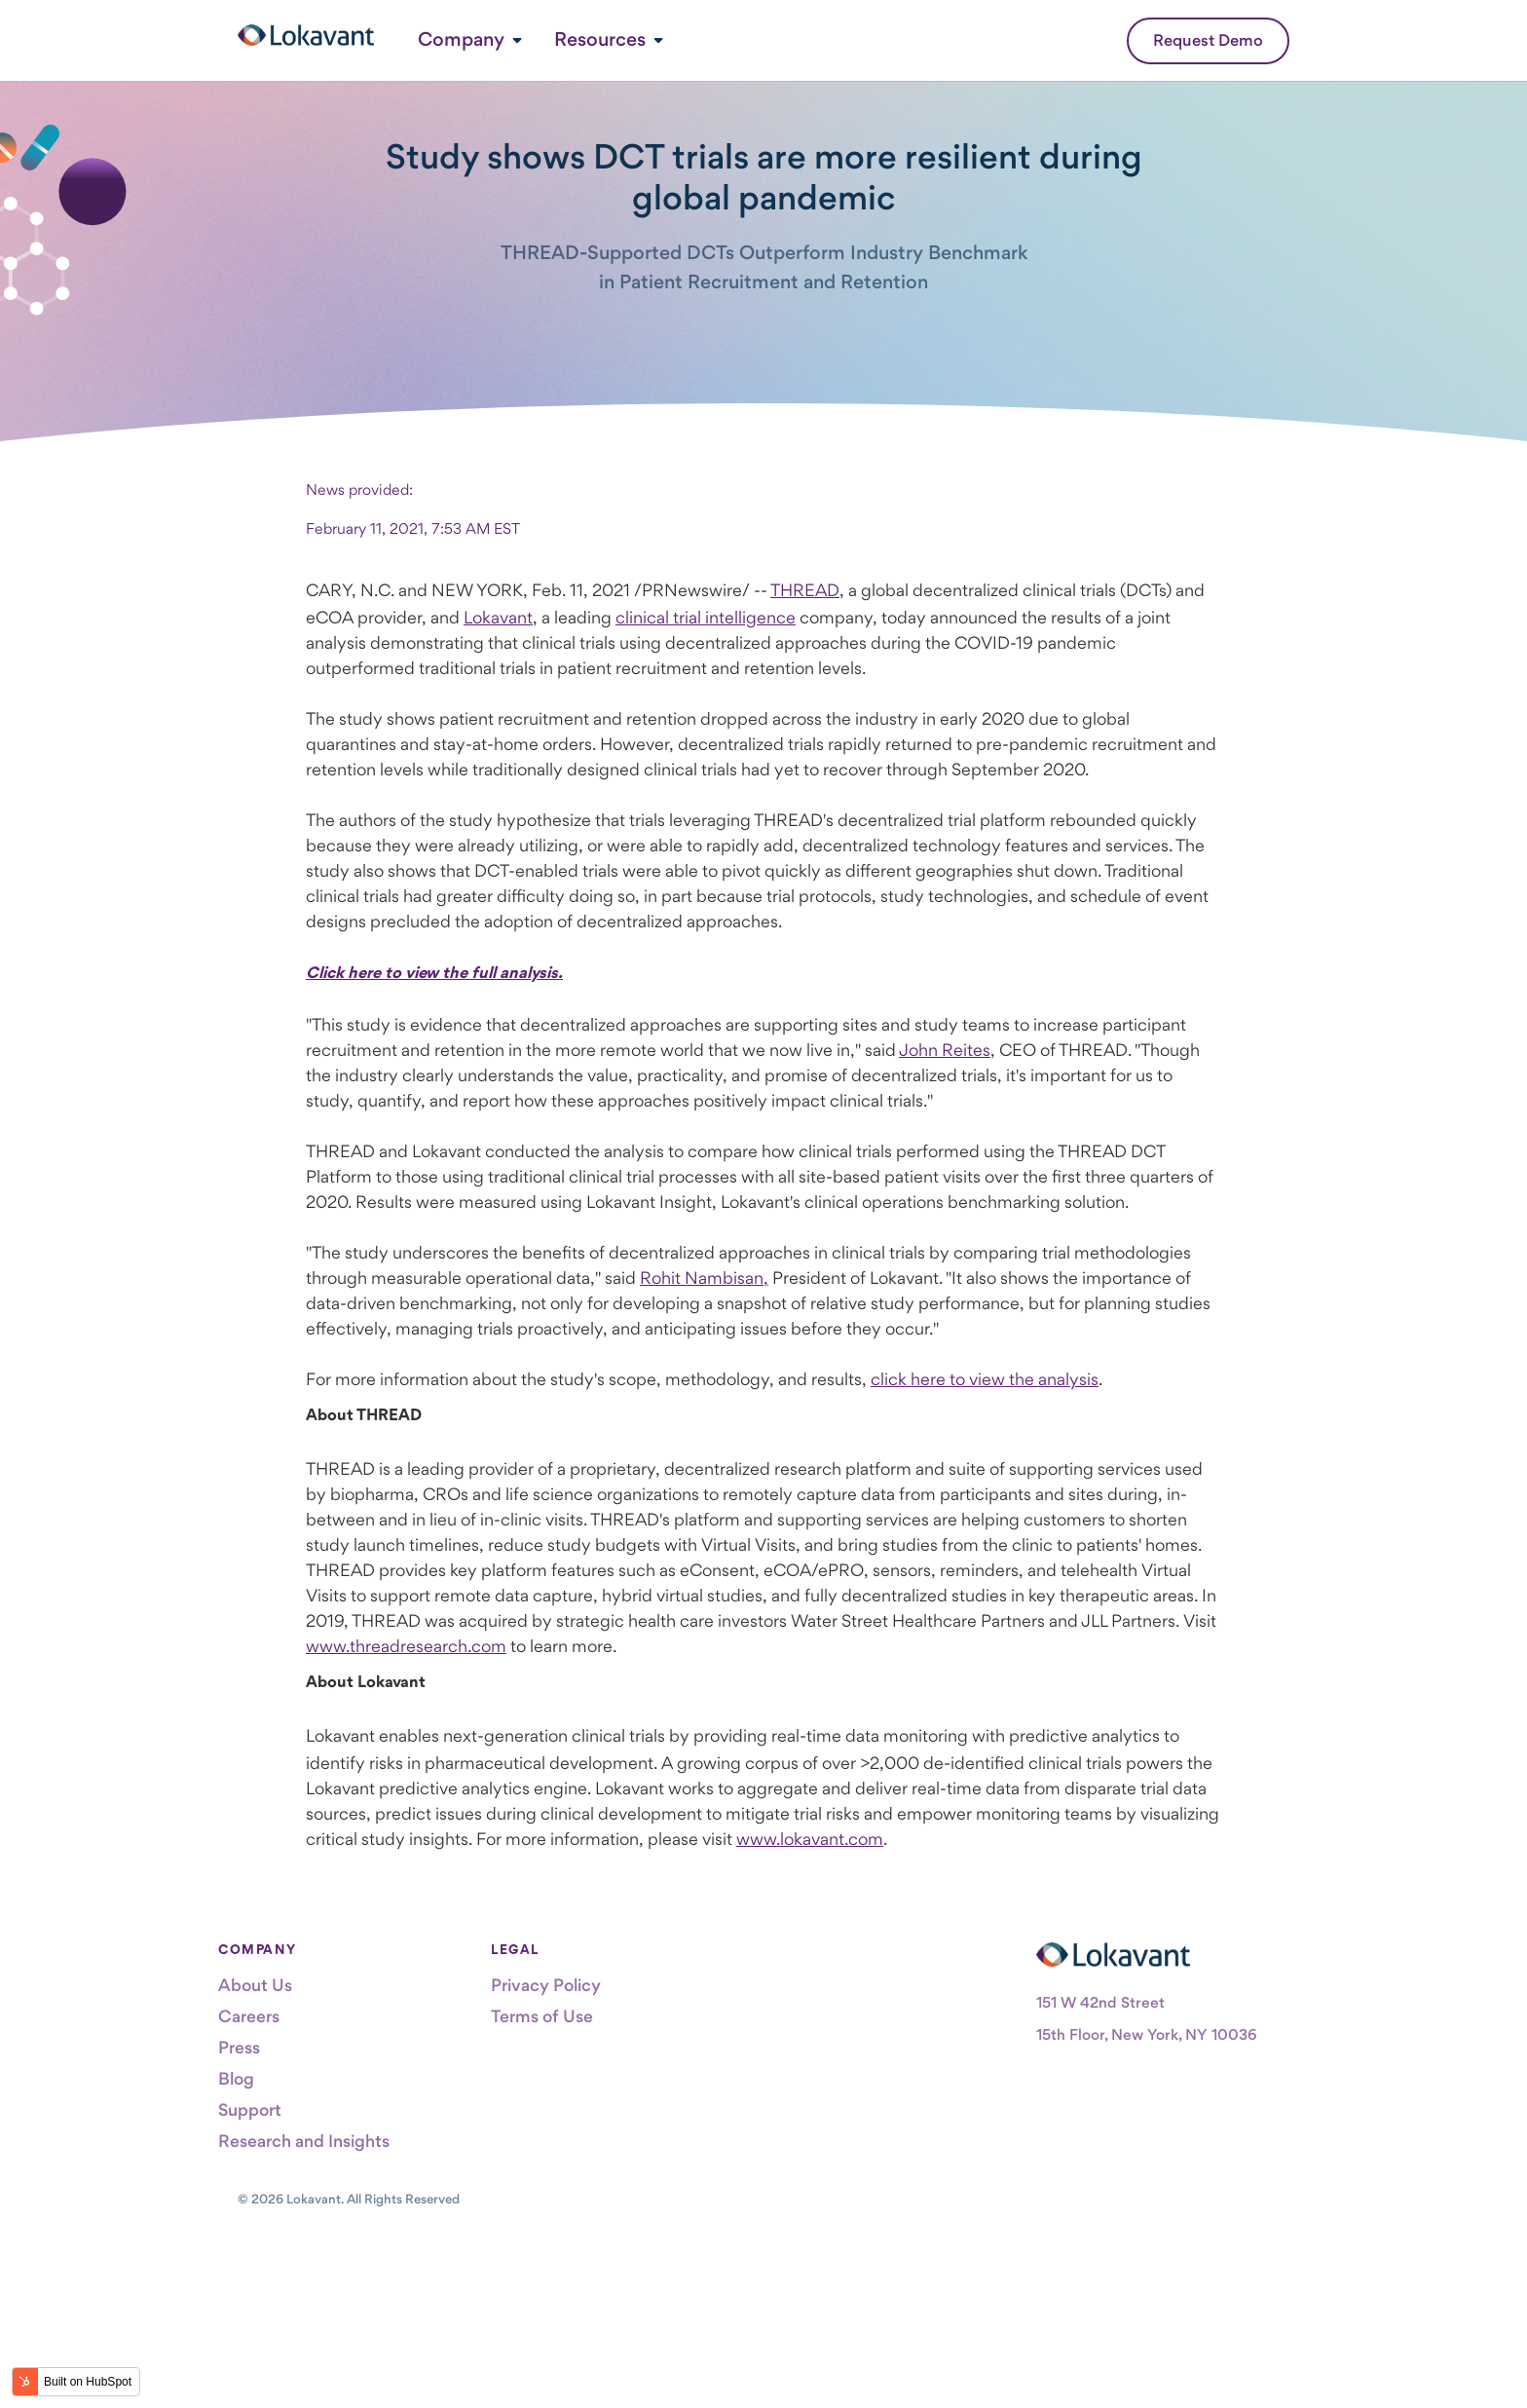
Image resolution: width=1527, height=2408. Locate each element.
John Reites (944, 1049)
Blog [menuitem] (236, 2078)
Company (461, 39)
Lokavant (498, 617)
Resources (600, 39)
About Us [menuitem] (255, 1985)
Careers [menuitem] (248, 2016)
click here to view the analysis (985, 1379)
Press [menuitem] (239, 2047)
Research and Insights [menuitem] (304, 2140)
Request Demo (1208, 40)
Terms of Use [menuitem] (542, 2016)
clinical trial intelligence (705, 617)
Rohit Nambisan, (704, 1277)
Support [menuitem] (249, 2109)
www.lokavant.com (809, 1838)
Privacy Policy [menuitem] (546, 1985)
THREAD (804, 590)
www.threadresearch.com (406, 1646)
